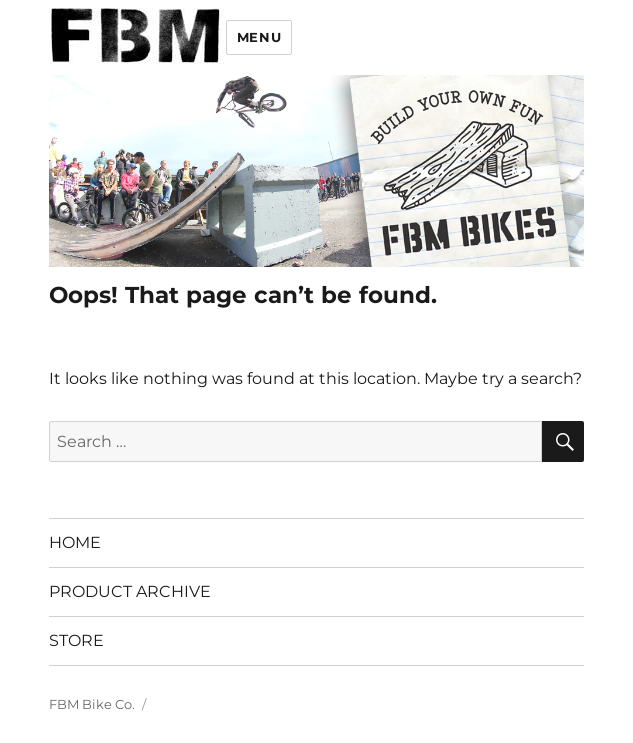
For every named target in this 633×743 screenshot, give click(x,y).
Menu (259, 37)
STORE (76, 640)
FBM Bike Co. (92, 704)
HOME (75, 542)
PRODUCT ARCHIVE (130, 591)
